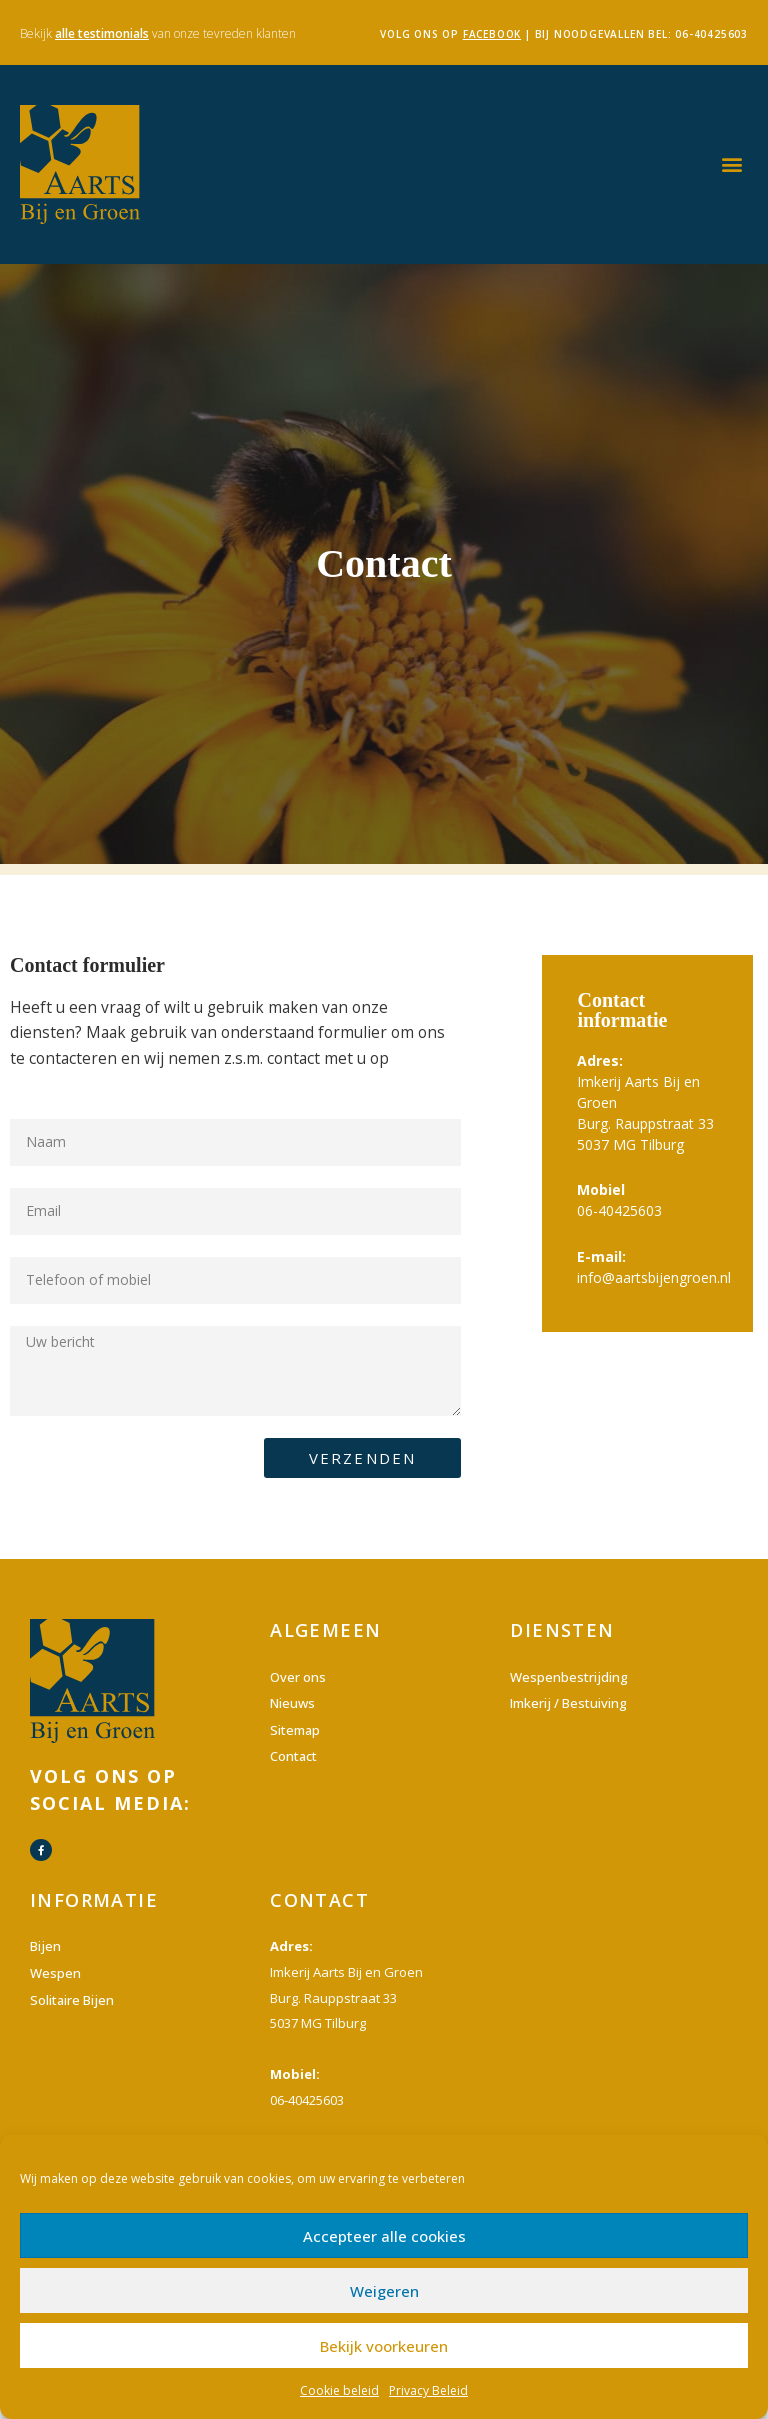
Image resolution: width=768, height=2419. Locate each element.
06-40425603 (711, 34)
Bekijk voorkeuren (384, 2346)
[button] (731, 164)
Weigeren (384, 2291)
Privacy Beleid (428, 2390)
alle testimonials (102, 33)
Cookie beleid (339, 2390)
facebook (492, 34)
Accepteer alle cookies (384, 2236)
